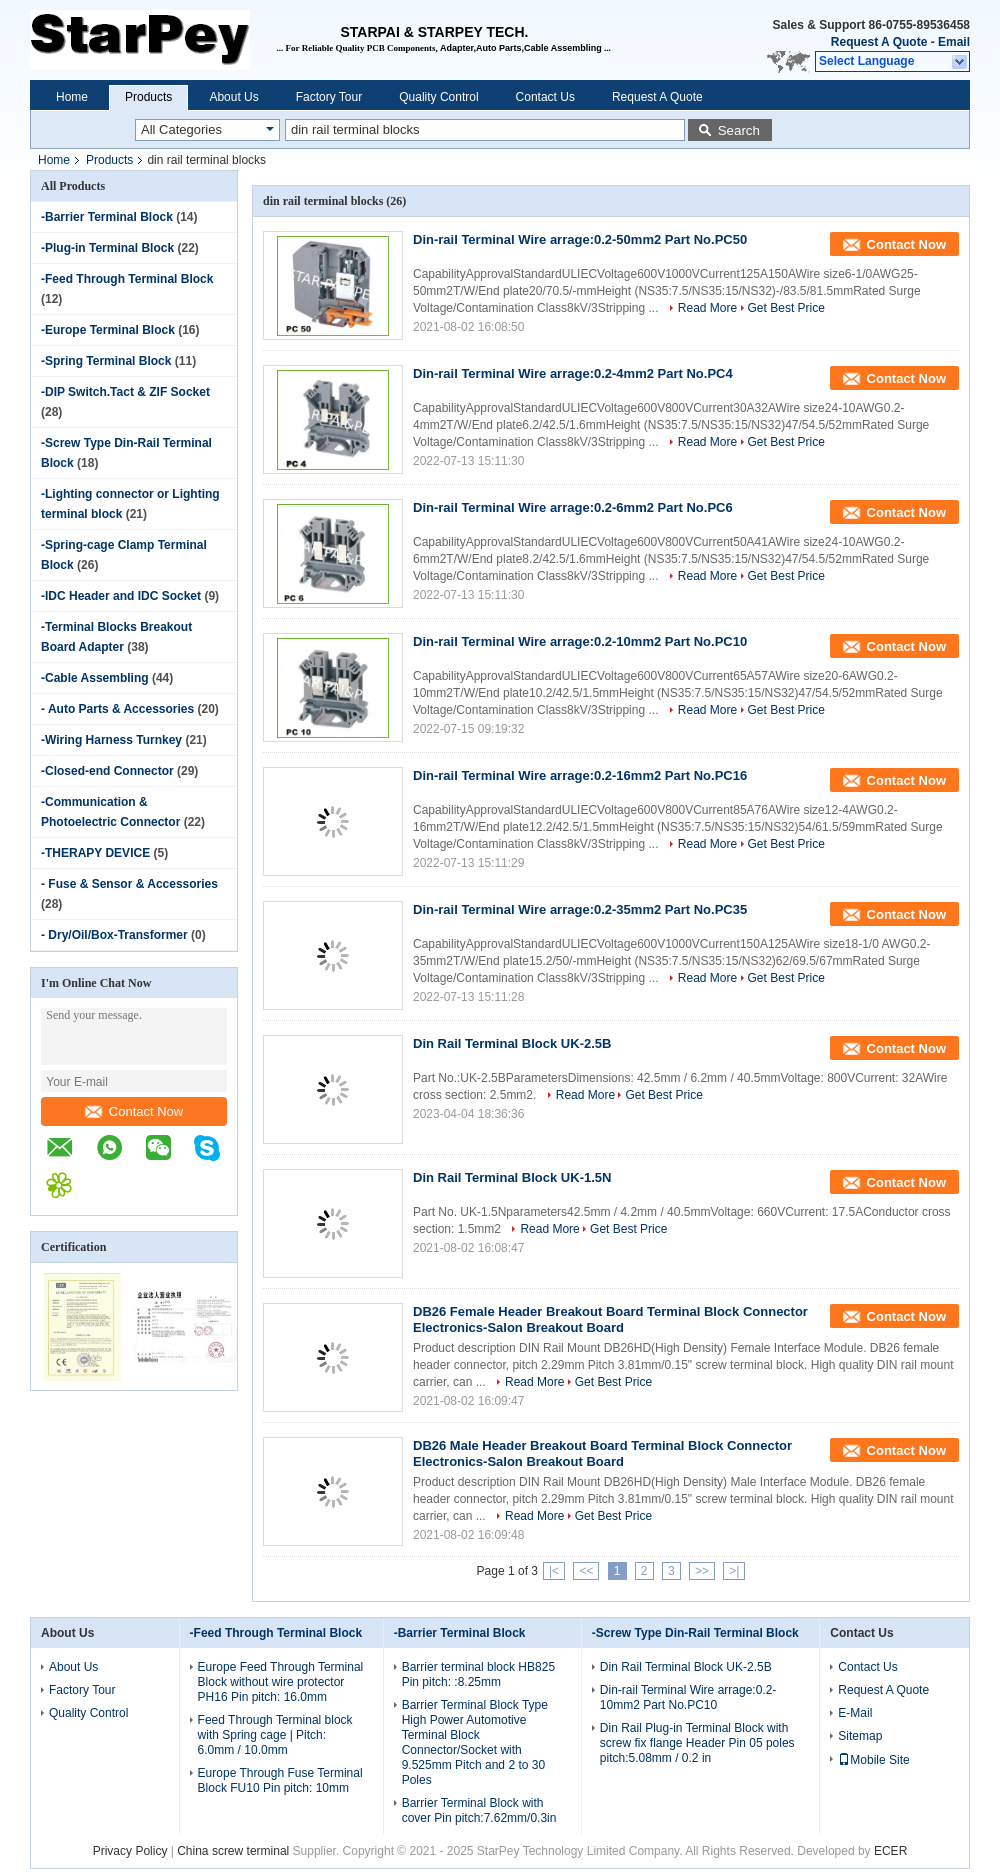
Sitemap (860, 1736)
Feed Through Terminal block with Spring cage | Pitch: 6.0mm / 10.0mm (275, 1735)
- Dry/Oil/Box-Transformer (114, 935)
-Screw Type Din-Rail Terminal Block (695, 1633)
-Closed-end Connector (107, 771)
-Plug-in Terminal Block (107, 248)
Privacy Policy (130, 1851)
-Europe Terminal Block (108, 330)
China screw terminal (233, 1851)
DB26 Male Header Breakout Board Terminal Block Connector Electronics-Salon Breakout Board (602, 1453)
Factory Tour (329, 97)
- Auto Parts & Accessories (117, 709)
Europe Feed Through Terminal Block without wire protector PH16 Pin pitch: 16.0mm (281, 1682)
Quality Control (438, 97)
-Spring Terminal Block (106, 361)
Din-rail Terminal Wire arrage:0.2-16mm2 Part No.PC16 (580, 775)
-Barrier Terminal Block (107, 217)
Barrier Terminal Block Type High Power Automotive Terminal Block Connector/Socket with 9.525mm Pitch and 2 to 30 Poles (475, 1742)
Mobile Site (873, 1760)
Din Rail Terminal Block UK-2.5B (512, 1043)
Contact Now (134, 1111)
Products (148, 97)
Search (739, 130)
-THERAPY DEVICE (95, 853)
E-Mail (855, 1713)
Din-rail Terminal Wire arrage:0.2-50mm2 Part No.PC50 (580, 239)
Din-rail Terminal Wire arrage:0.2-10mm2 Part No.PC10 (580, 641)
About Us (233, 97)
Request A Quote (879, 42)
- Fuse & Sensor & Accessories (129, 884)
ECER (890, 1851)
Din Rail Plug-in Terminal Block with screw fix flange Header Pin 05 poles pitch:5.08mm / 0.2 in (697, 1743)
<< (586, 1571)
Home (72, 97)
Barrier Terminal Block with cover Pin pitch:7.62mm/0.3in (479, 1810)
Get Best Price (786, 308)
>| (734, 1571)
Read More (707, 308)
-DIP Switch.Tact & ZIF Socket (125, 392)
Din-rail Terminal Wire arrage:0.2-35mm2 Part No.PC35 (580, 909)
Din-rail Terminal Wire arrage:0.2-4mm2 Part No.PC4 (573, 373)
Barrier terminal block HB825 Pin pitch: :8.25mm (478, 1674)
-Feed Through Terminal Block (127, 279)
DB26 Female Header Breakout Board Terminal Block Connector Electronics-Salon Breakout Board (610, 1319)
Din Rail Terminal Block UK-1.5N (512, 1177)
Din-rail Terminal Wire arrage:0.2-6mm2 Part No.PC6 (573, 507)
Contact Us (545, 97)
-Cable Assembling (95, 678)
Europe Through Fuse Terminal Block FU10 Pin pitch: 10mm (280, 1780)
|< (554, 1571)
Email (954, 42)
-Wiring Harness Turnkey (111, 740)
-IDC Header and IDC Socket (121, 596)
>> (702, 1571)
